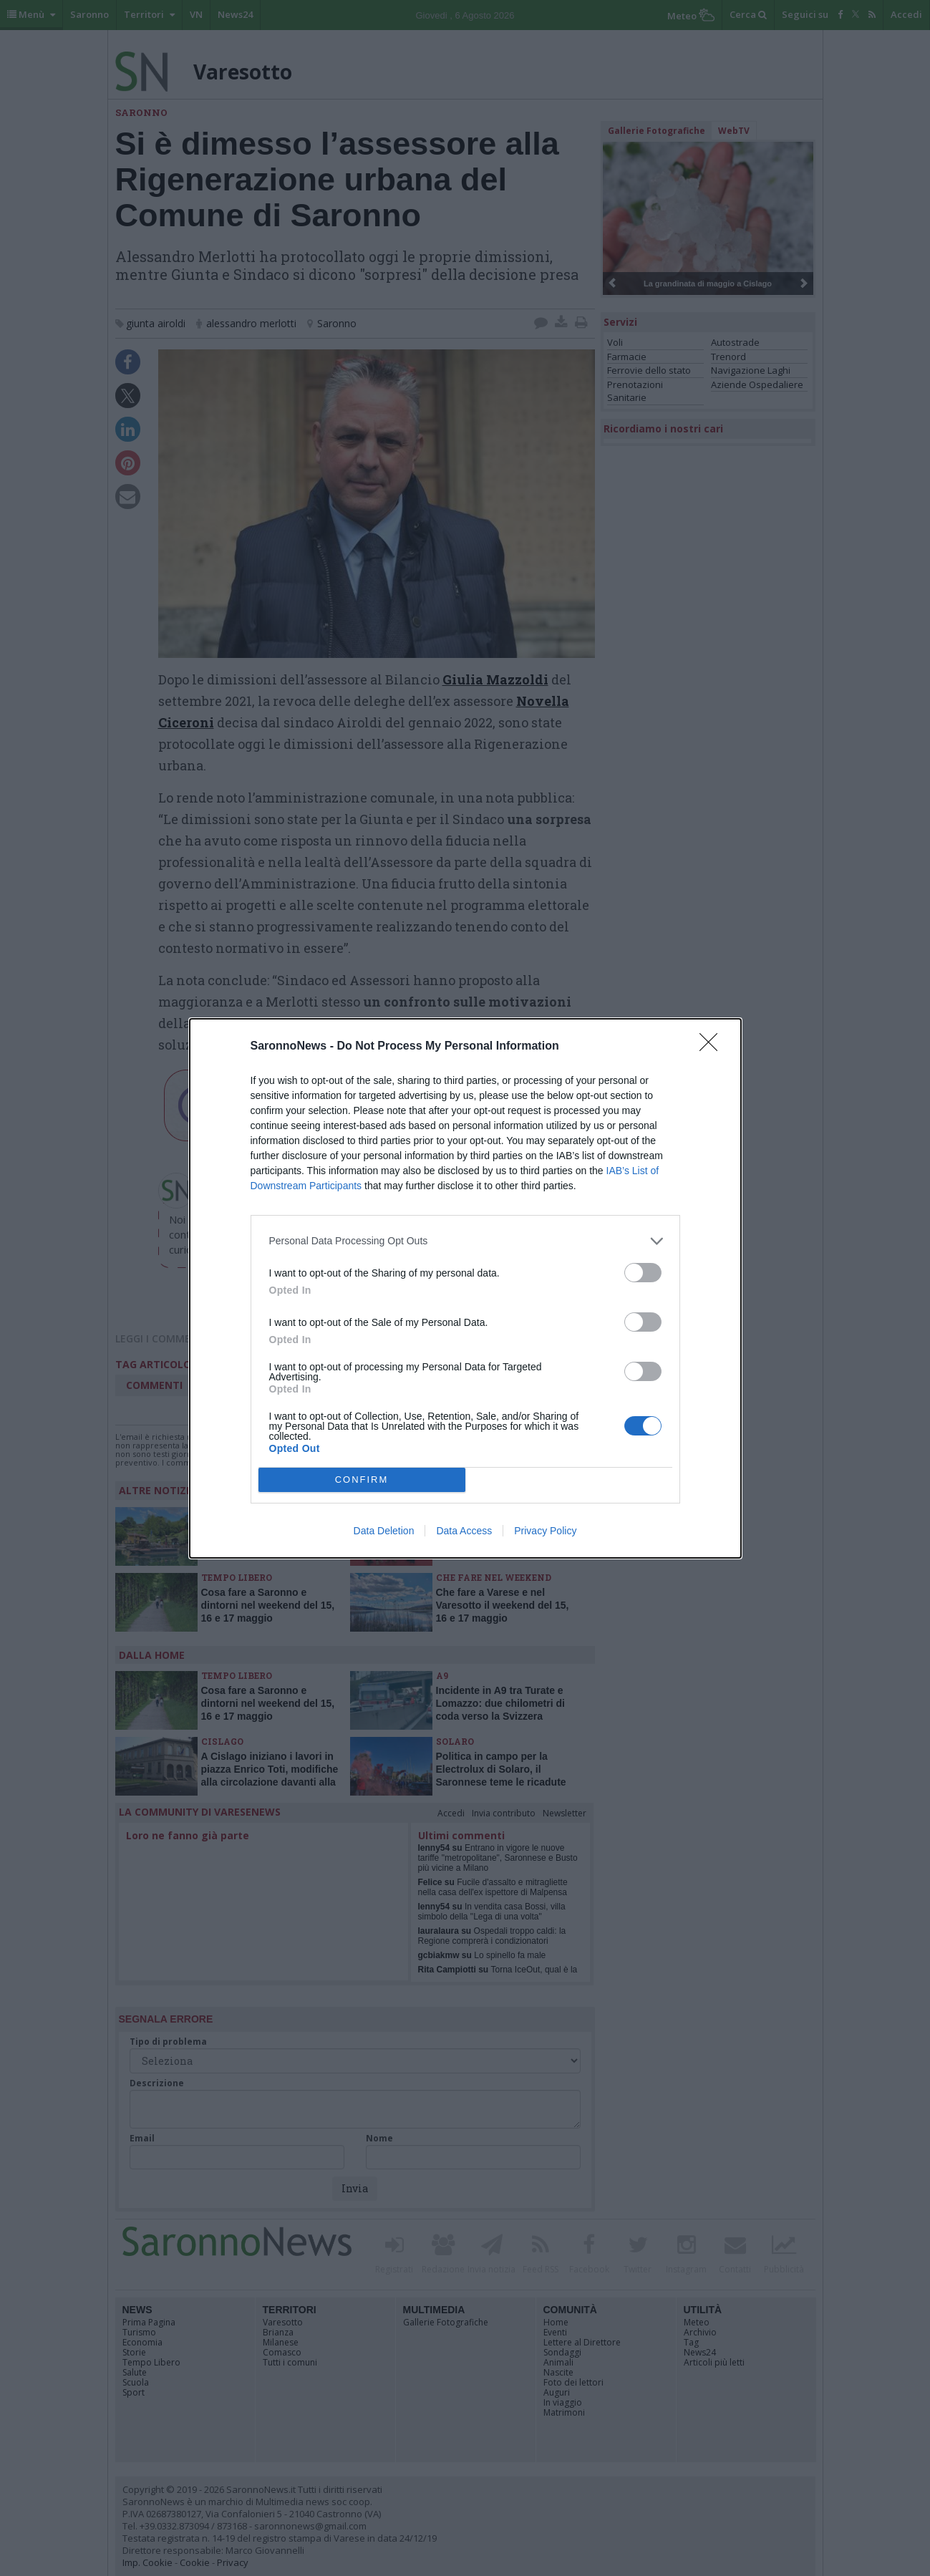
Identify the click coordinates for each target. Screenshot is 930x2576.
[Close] (713, 1046)
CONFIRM (362, 1479)
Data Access (464, 1530)
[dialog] (465, 1288)
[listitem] (465, 1241)
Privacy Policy (545, 1530)
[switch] (643, 1272)
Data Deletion (384, 1530)
